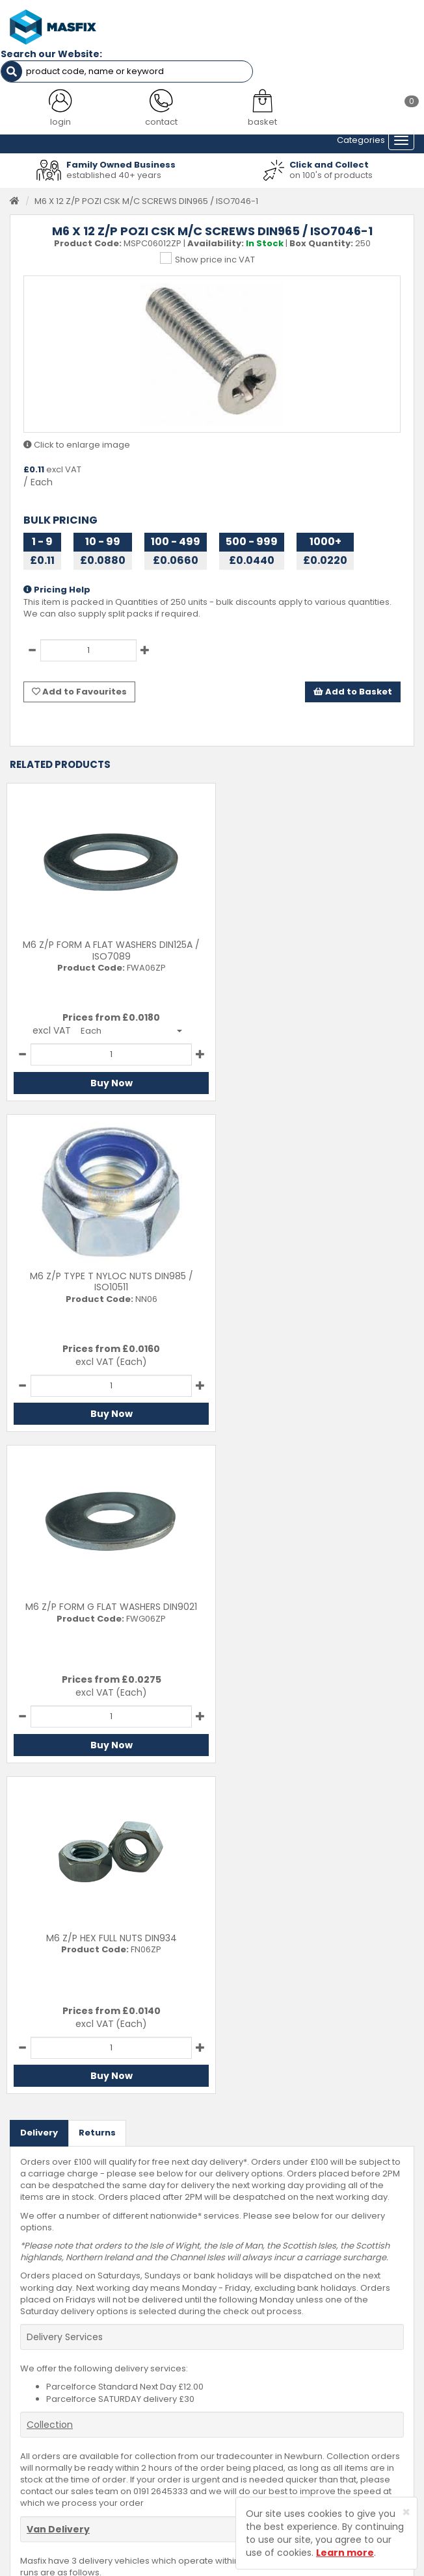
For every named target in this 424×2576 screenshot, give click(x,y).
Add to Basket (352, 689)
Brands (25, 2418)
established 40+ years (113, 173)
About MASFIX (38, 2378)
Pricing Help (56, 588)
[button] (126, 1028)
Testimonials (36, 2338)
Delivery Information (264, 2358)
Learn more (345, 2552)
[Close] (406, 2512)
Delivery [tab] (39, 1468)
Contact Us (245, 2338)
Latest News (35, 2398)
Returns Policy (251, 2378)
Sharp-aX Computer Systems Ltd (234, 2568)
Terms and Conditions (268, 2418)
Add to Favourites (79, 689)
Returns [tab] (97, 1468)
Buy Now (106, 1080)
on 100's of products (331, 173)
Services (28, 2358)
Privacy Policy (250, 2398)
